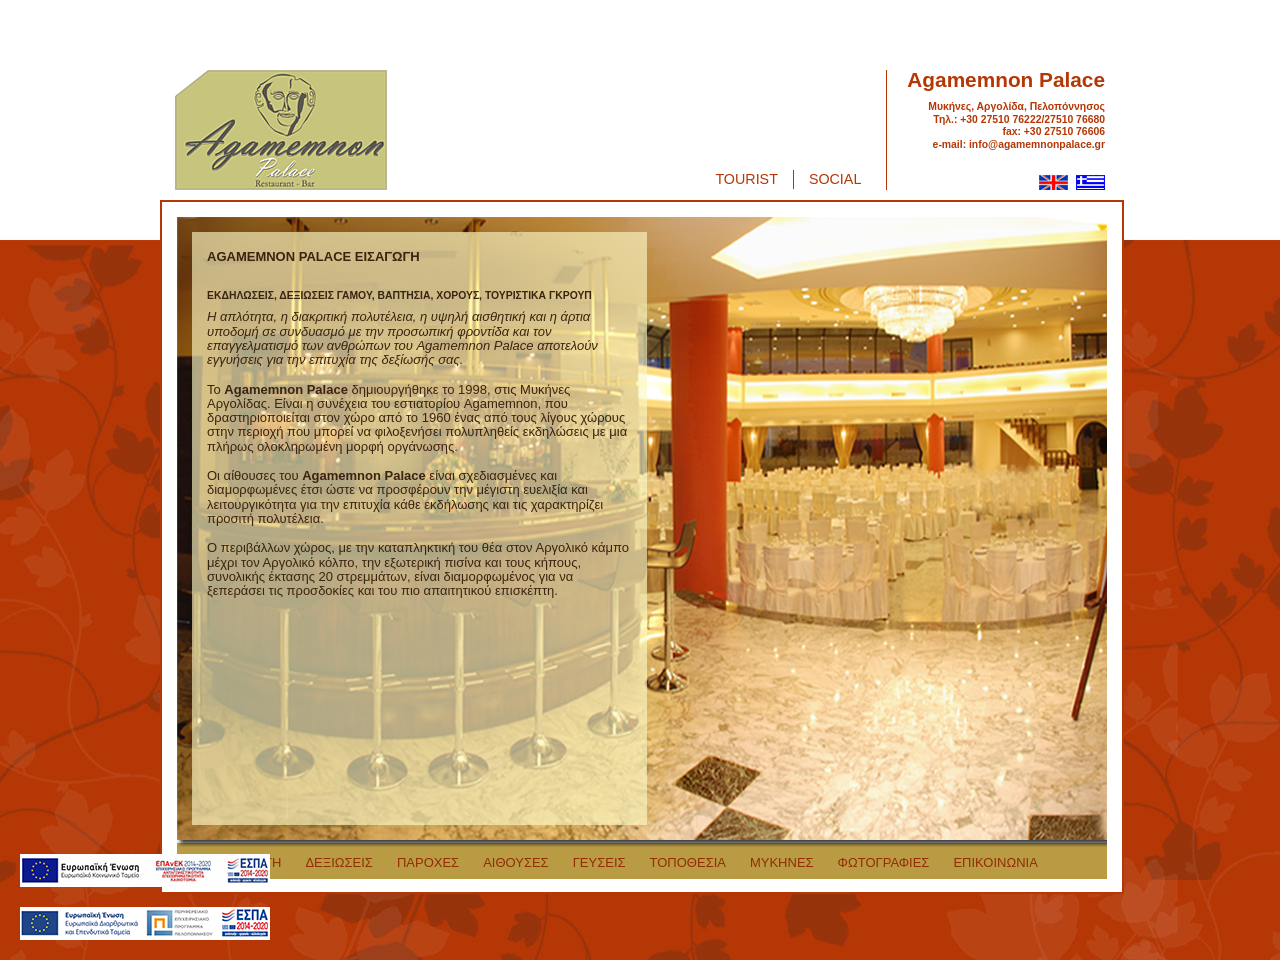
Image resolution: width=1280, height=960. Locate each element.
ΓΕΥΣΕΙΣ (599, 862)
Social (835, 179)
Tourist (746, 179)
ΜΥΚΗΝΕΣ (782, 862)
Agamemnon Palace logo (281, 130)
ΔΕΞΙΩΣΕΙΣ (339, 862)
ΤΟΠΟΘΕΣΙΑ (688, 862)
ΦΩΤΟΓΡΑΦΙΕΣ (884, 862)
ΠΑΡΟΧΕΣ (428, 862)
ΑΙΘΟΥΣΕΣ (516, 862)
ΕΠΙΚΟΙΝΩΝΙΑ (995, 862)
